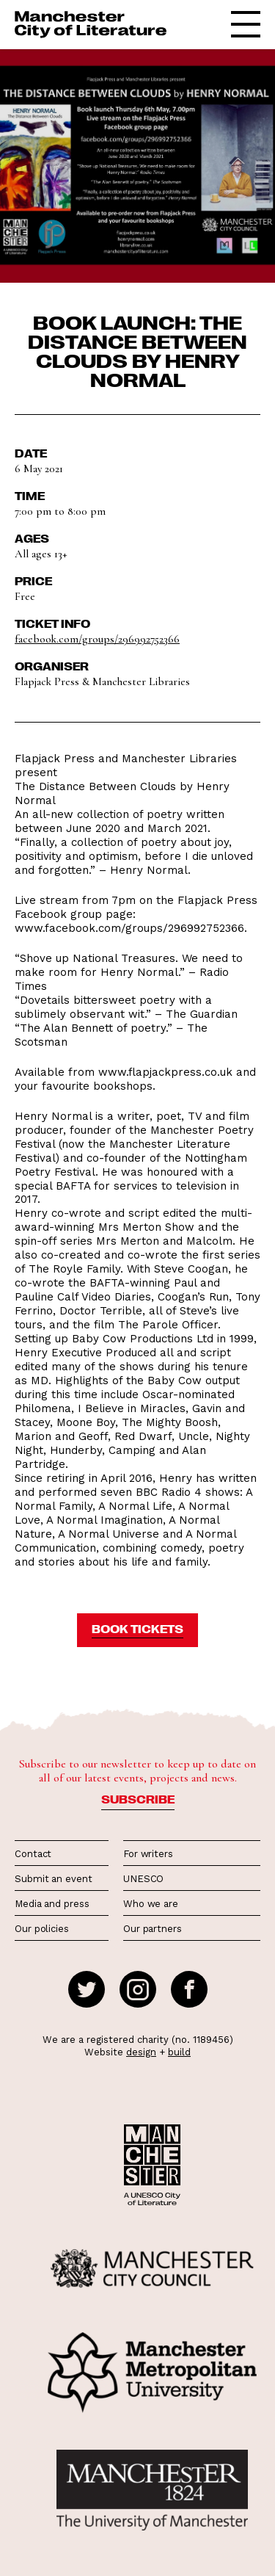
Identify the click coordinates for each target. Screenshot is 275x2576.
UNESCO (143, 1878)
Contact (33, 1853)
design (141, 2052)
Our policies (42, 1928)
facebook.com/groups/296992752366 (97, 638)
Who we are (150, 1903)
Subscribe (138, 1799)
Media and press (52, 1903)
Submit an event (53, 1878)
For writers (148, 1853)
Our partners (152, 1928)
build (179, 2052)
